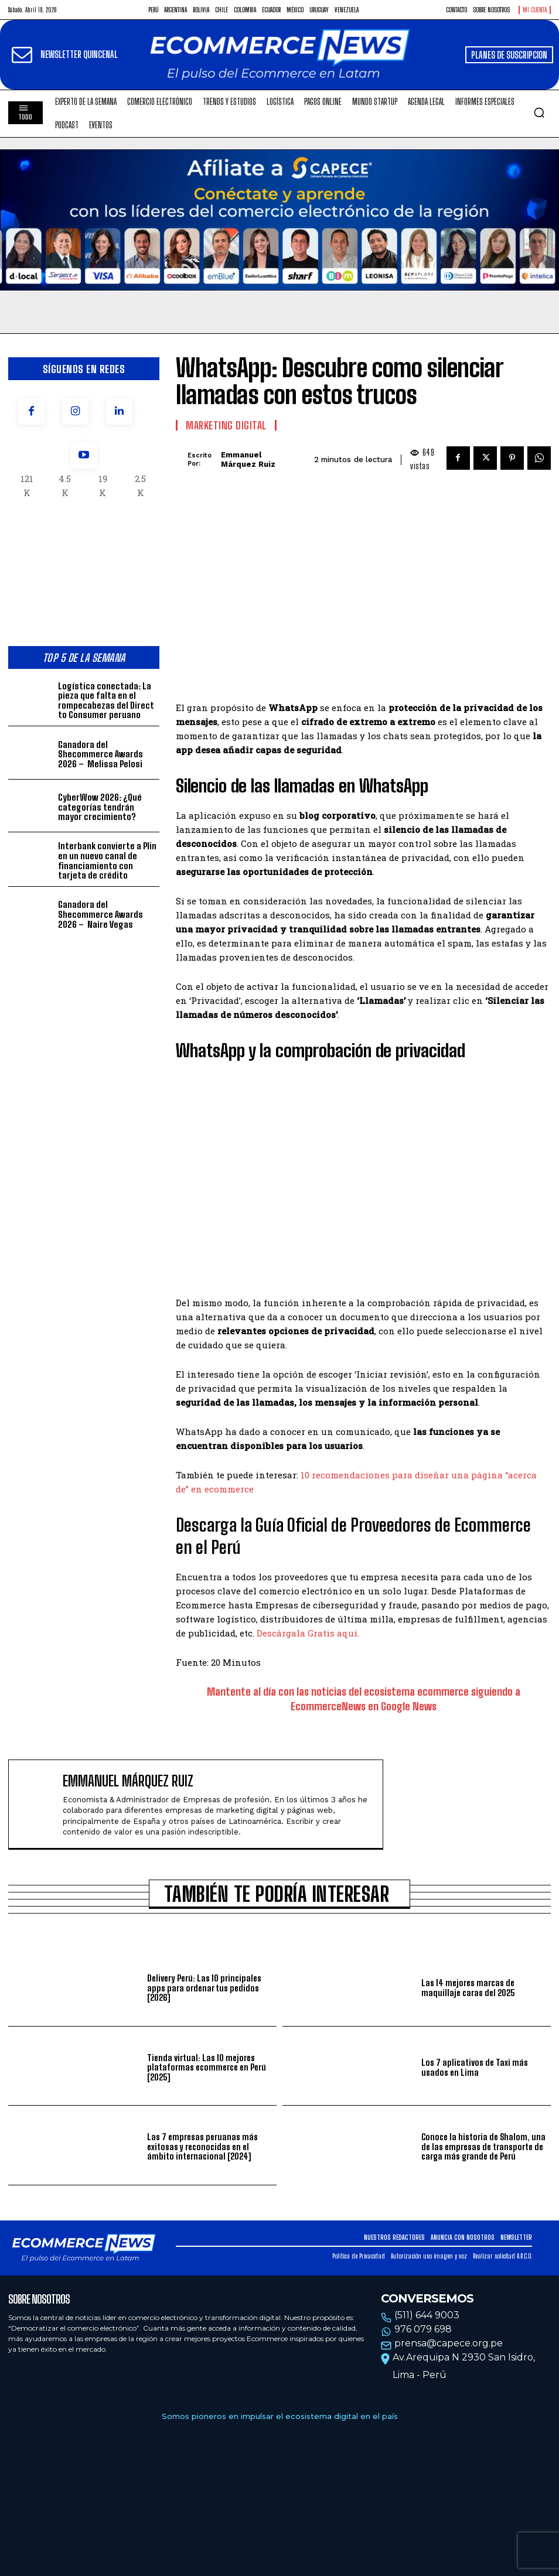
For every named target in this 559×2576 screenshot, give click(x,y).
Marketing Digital (226, 425)
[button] (539, 112)
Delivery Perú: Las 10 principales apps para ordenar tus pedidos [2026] (203, 1988)
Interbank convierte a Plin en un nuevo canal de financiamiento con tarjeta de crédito (106, 860)
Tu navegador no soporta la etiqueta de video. (279, 220)
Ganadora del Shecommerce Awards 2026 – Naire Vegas (99, 913)
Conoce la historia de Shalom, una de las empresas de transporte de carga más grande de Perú (482, 2146)
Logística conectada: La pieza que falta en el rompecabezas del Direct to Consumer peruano (104, 700)
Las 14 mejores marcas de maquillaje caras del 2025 (468, 1988)
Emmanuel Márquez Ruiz (248, 459)
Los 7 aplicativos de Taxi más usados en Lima (473, 2067)
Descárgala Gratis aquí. (308, 1633)
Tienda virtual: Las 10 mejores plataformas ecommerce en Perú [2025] (205, 2067)
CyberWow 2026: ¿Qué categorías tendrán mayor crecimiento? (107, 807)
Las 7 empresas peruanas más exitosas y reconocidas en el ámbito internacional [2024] (211, 2146)
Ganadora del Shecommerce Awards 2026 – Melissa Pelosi (99, 753)
